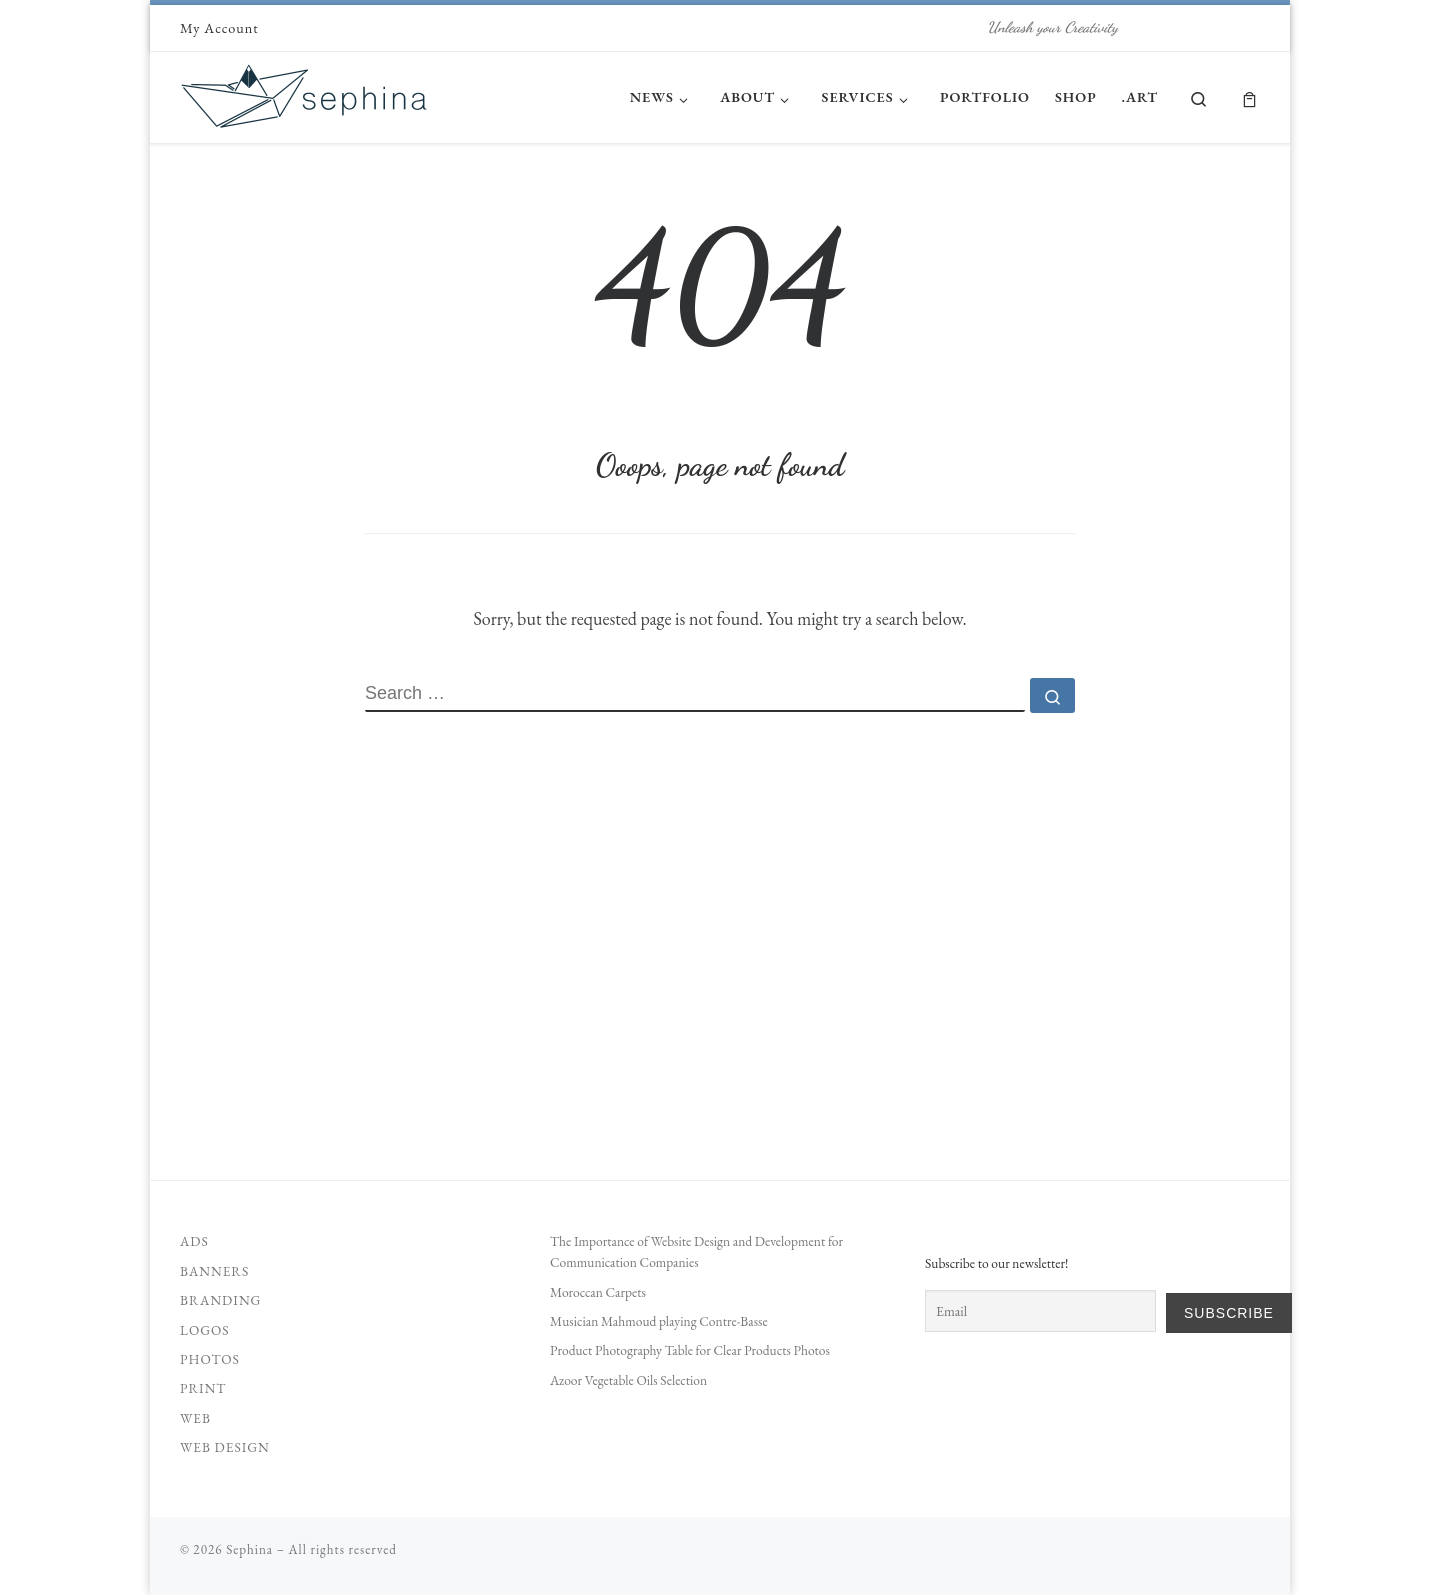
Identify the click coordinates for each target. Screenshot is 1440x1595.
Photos (210, 1359)
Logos (205, 1330)
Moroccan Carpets (598, 1292)
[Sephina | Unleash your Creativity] (305, 91)
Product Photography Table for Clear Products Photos (690, 1350)
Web (195, 1418)
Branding (220, 1300)
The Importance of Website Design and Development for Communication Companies (696, 1251)
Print (203, 1388)
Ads (194, 1241)
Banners (214, 1271)
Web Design (225, 1447)
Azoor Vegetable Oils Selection (628, 1380)
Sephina (249, 1549)
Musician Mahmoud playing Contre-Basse (659, 1321)
